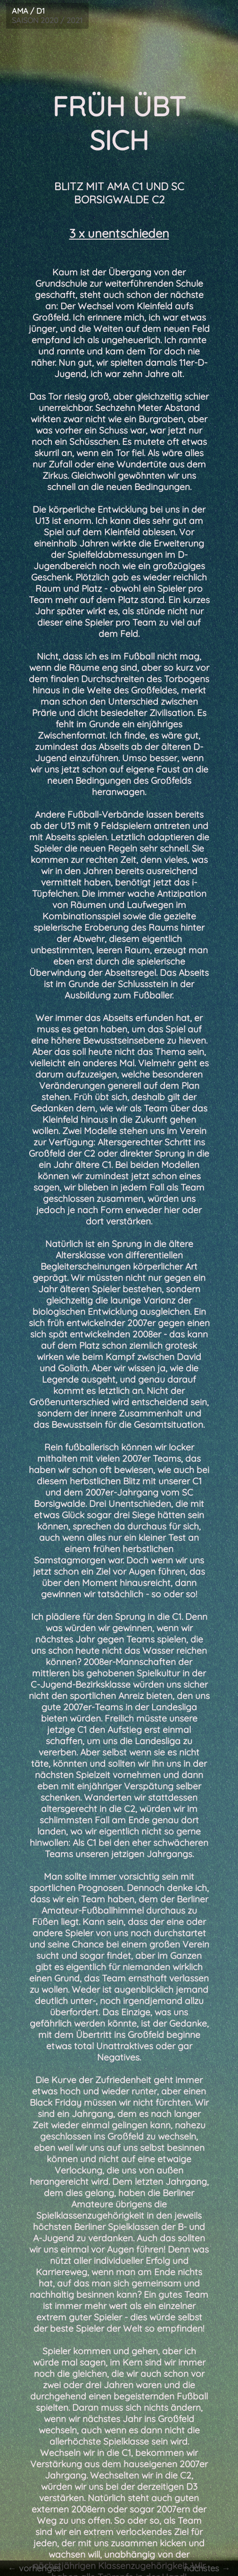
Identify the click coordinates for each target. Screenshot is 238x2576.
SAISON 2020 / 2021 (45, 15)
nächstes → (208, 2568)
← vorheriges (33, 2568)
